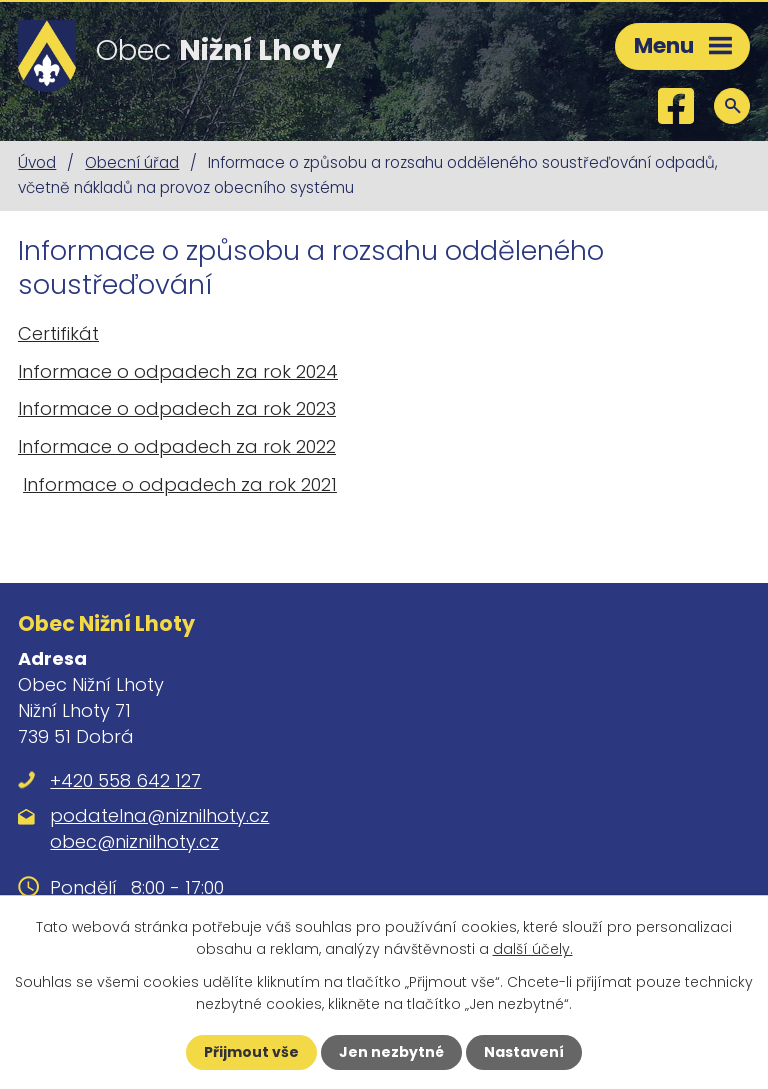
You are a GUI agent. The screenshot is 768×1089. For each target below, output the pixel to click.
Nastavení (524, 1052)
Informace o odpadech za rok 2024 (178, 371)
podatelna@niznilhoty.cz (159, 815)
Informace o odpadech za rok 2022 (177, 446)
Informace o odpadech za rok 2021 (180, 484)
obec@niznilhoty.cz (134, 841)
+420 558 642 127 (125, 780)
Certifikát (58, 333)
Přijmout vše (251, 1052)
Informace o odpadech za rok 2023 (177, 408)
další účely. (533, 949)
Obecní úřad (132, 162)
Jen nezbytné (391, 1052)
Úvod (37, 162)
